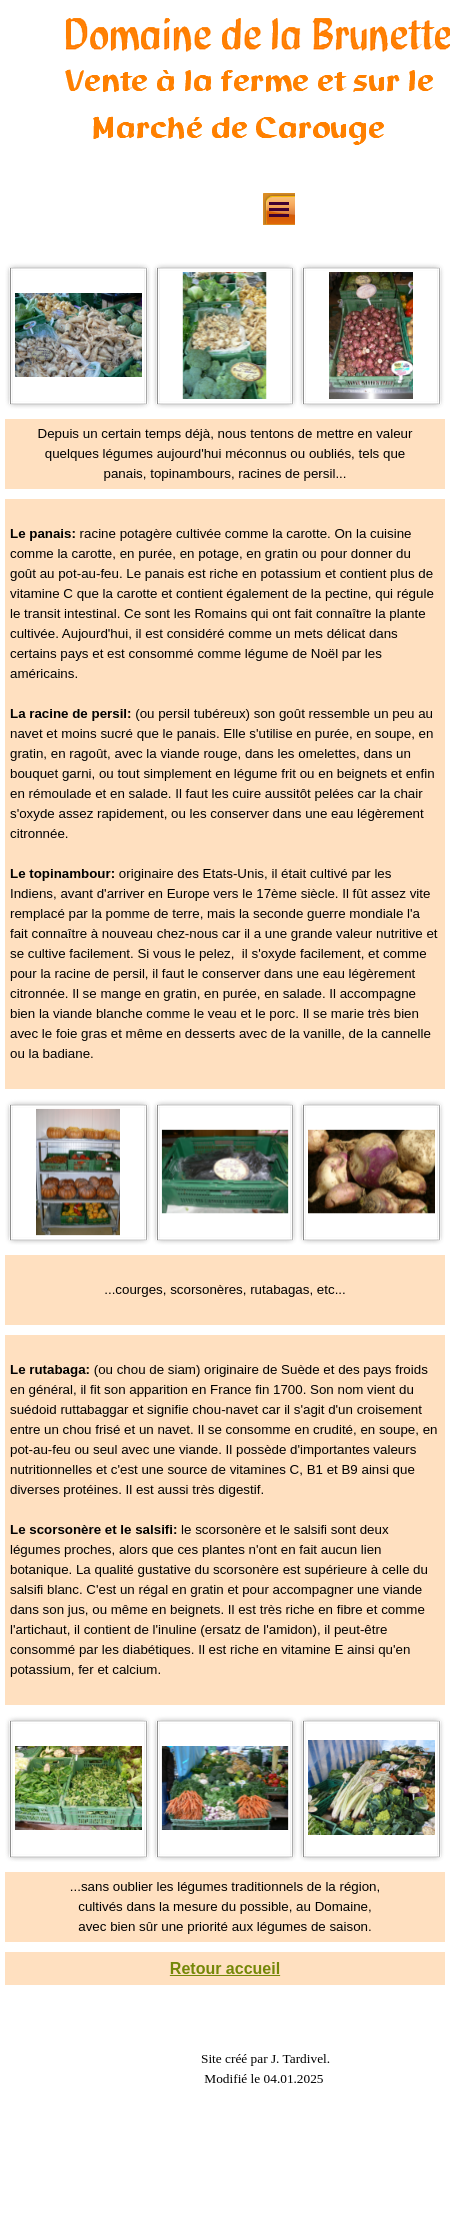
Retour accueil (225, 1968)
